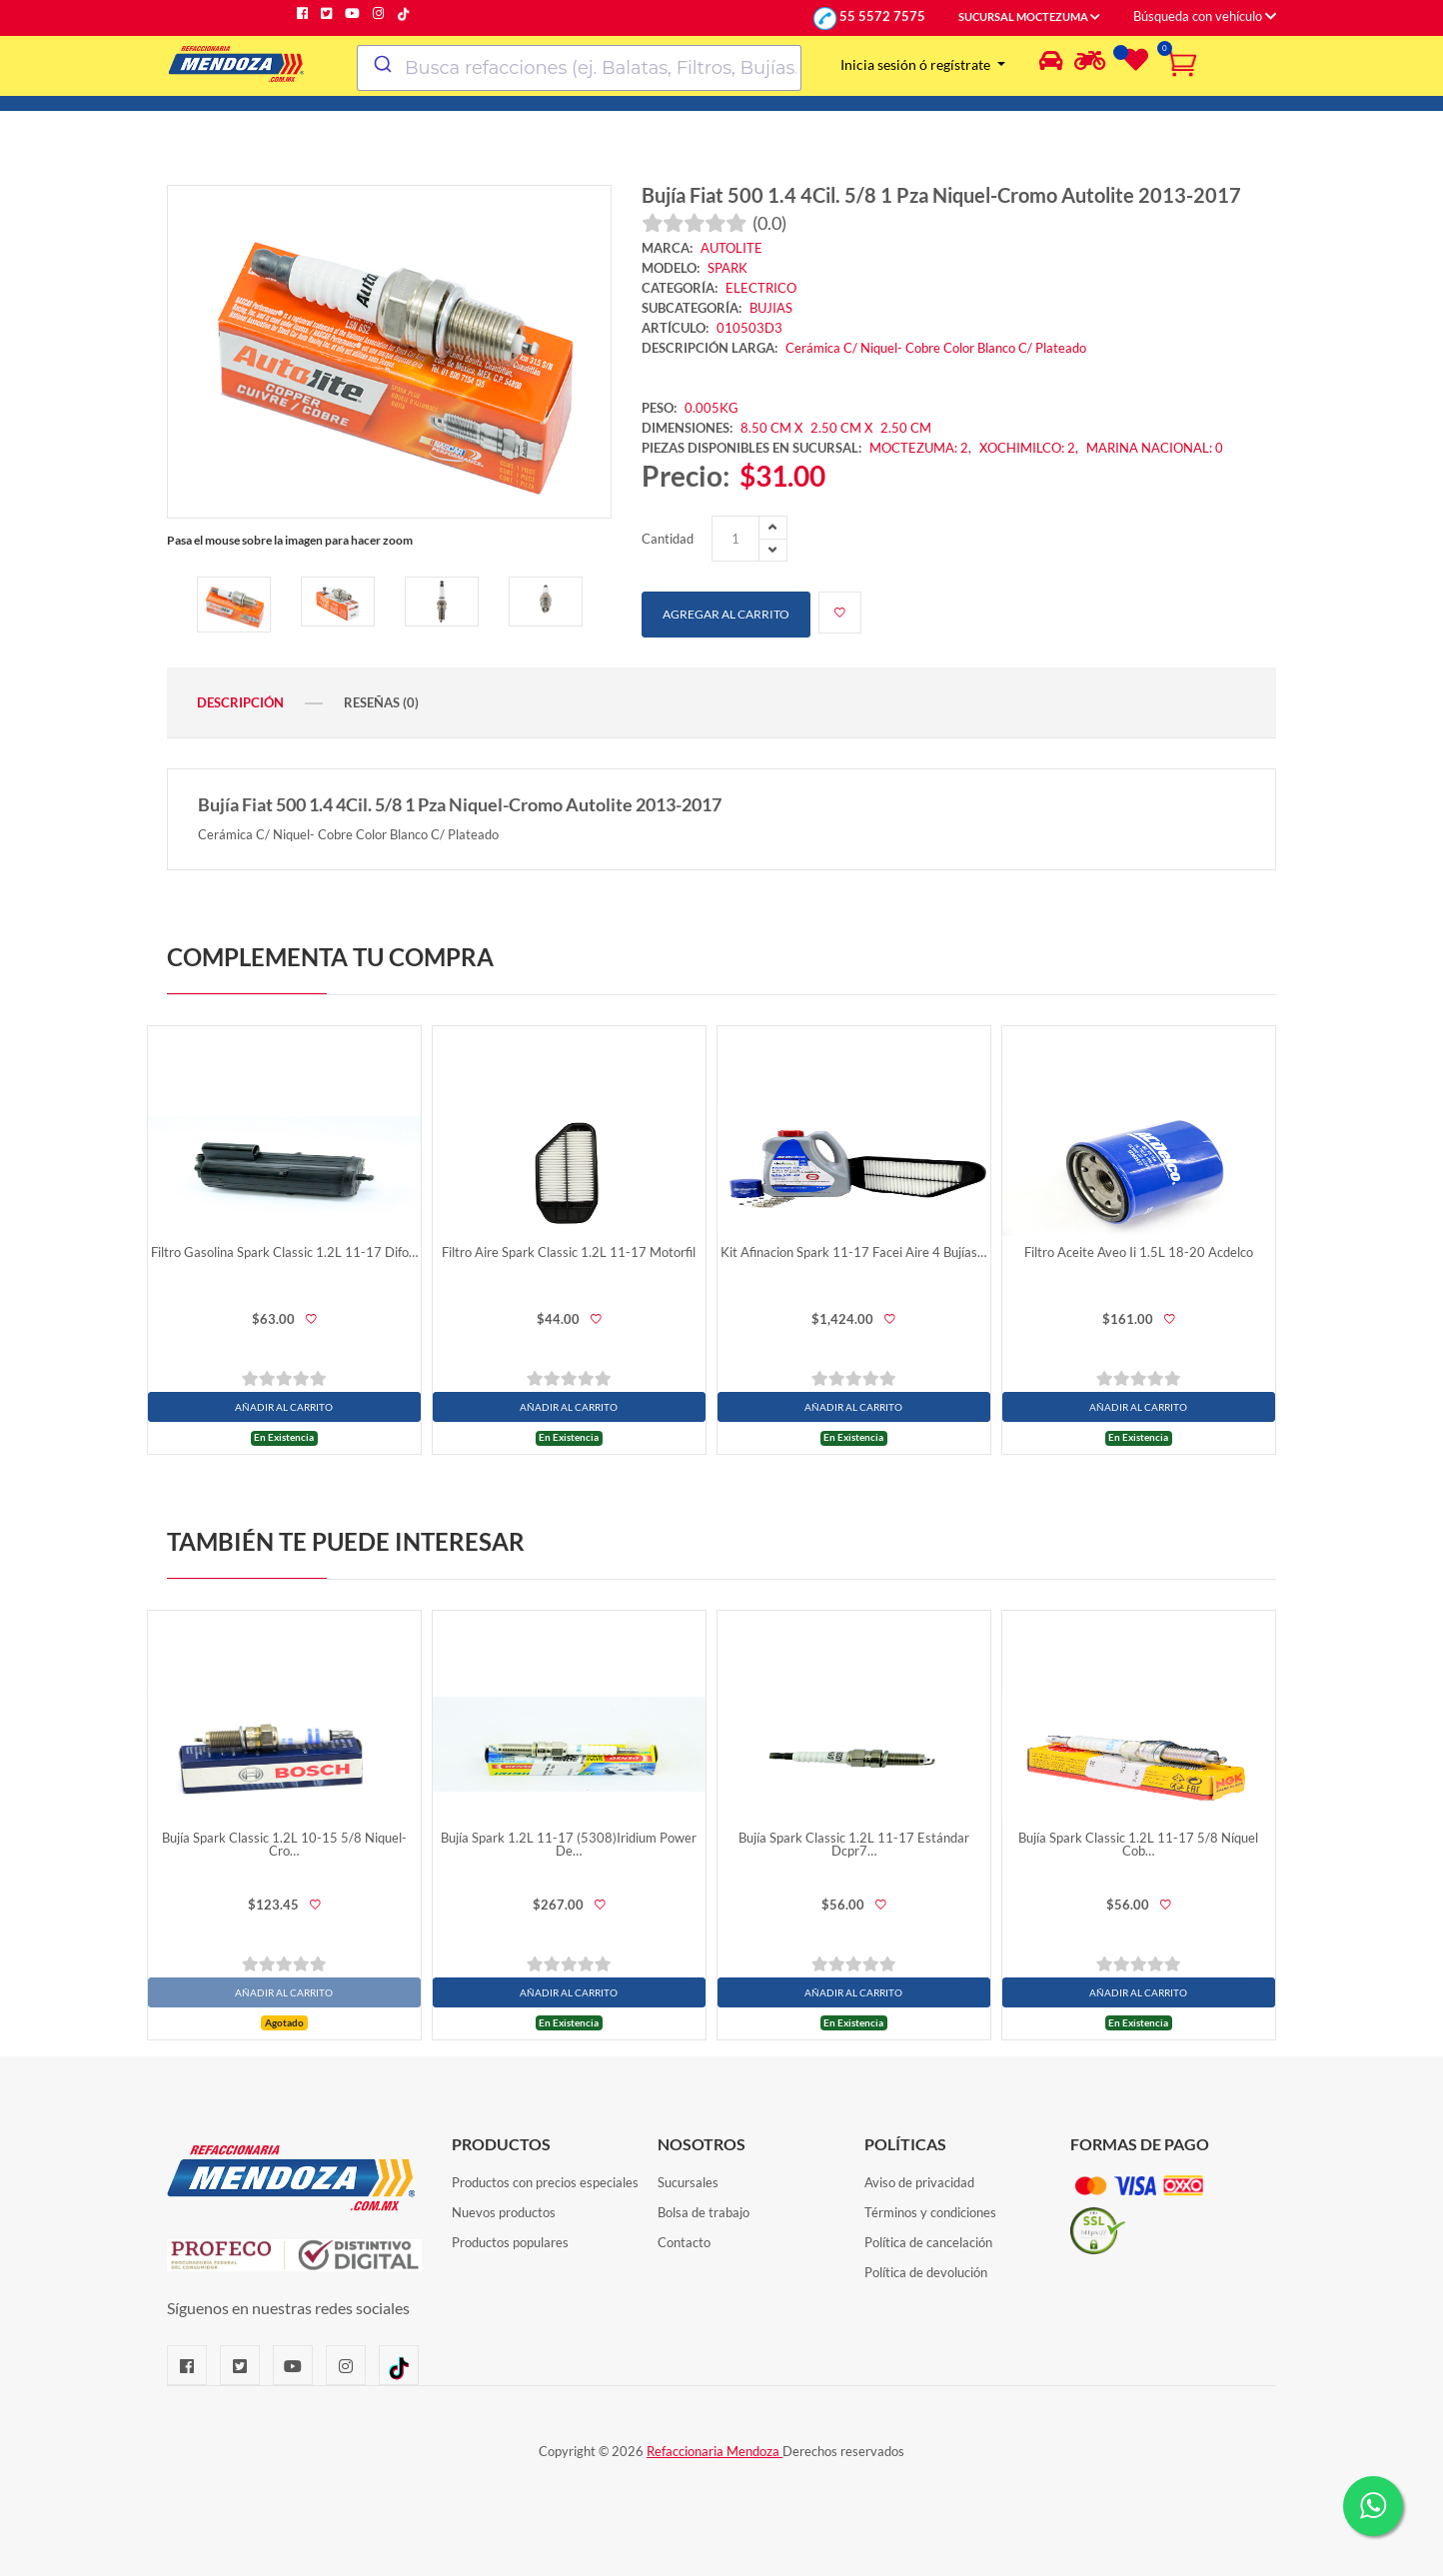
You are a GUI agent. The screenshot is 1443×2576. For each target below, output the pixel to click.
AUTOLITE (731, 248)
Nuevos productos (504, 2212)
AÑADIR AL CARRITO (284, 1407)
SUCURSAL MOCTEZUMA (1029, 17)
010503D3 (749, 328)
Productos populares (510, 2242)
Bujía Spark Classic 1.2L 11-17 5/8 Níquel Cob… (1138, 1844)
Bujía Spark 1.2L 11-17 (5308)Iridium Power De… (569, 1844)
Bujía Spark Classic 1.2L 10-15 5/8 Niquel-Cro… (284, 1844)
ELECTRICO (760, 288)
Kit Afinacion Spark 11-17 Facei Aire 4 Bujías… (853, 1252)
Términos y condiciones (930, 2212)
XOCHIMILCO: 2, (1030, 448)
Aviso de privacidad (919, 2182)
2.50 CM (905, 428)
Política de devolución (925, 2272)
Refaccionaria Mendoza (714, 2451)
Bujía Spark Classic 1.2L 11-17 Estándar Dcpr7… (853, 1844)
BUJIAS (770, 308)
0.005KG (711, 408)
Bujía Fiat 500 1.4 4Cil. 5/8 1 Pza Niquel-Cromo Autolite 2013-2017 (941, 195)
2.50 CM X (842, 428)
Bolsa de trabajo (703, 2212)
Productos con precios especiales (545, 2182)
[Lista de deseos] (1133, 64)
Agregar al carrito (726, 614)
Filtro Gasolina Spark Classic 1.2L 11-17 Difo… (284, 1252)
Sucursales (688, 2182)
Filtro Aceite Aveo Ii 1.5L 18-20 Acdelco (1138, 1252)
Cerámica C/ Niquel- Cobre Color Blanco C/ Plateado (935, 348)
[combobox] (579, 68)
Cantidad (668, 539)
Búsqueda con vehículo (1204, 16)
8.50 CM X (771, 428)
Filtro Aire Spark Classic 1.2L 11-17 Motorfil (569, 1252)
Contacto (684, 2242)
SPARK (727, 268)
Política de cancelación (928, 2242)
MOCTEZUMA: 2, (921, 448)
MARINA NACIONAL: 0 (1154, 448)
